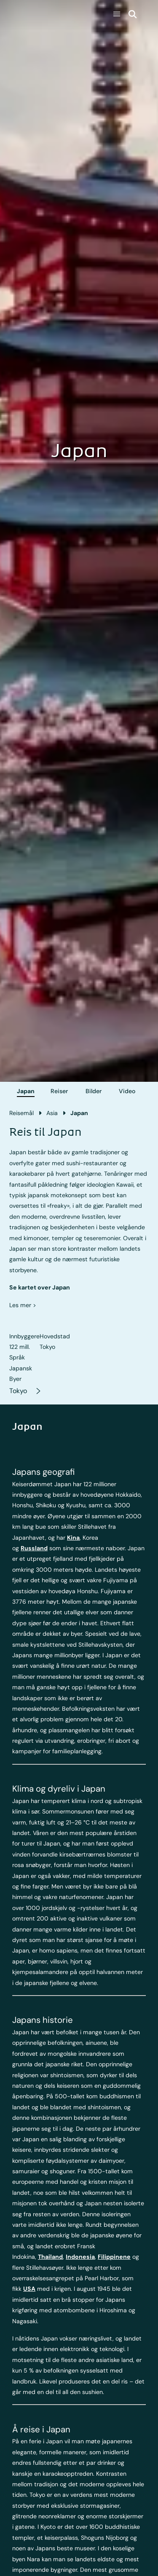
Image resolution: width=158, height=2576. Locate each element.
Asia (52, 1113)
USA (29, 2288)
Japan (26, 1091)
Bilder (94, 1091)
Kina (73, 1537)
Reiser (59, 1091)
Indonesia (80, 2256)
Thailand (50, 2256)
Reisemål (21, 1113)
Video (127, 1091)
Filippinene (114, 2256)
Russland (34, 1548)
